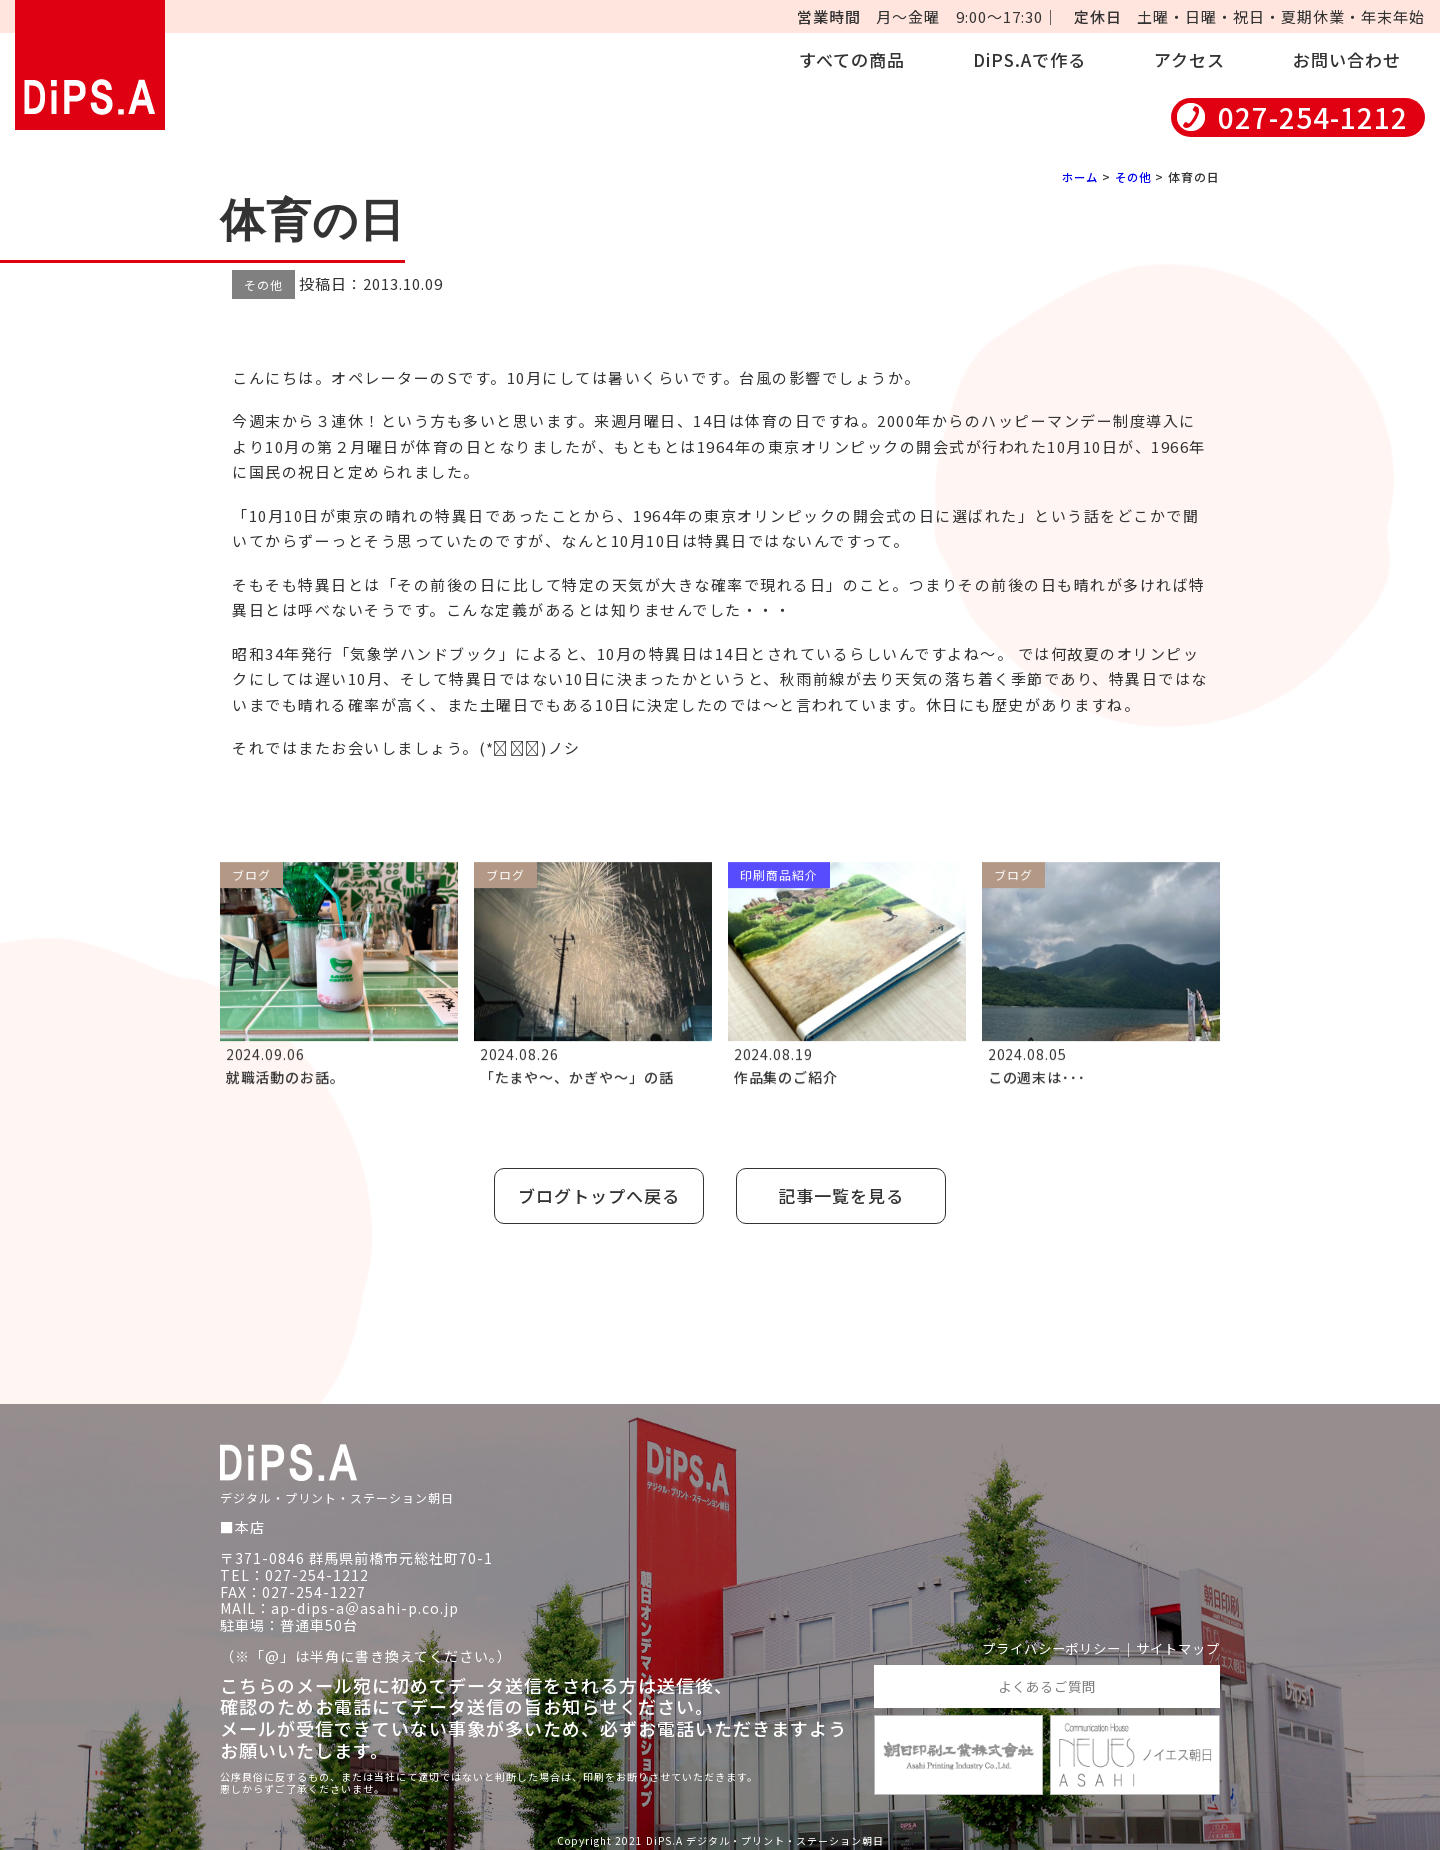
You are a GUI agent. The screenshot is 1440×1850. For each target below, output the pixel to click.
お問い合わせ (1347, 59)
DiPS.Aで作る (1029, 59)
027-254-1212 (1313, 117)
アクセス (1189, 59)
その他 (1131, 176)
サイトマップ (1175, 1644)
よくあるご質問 (1046, 1682)
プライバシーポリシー (1040, 1644)
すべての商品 (852, 59)
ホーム (1075, 176)
